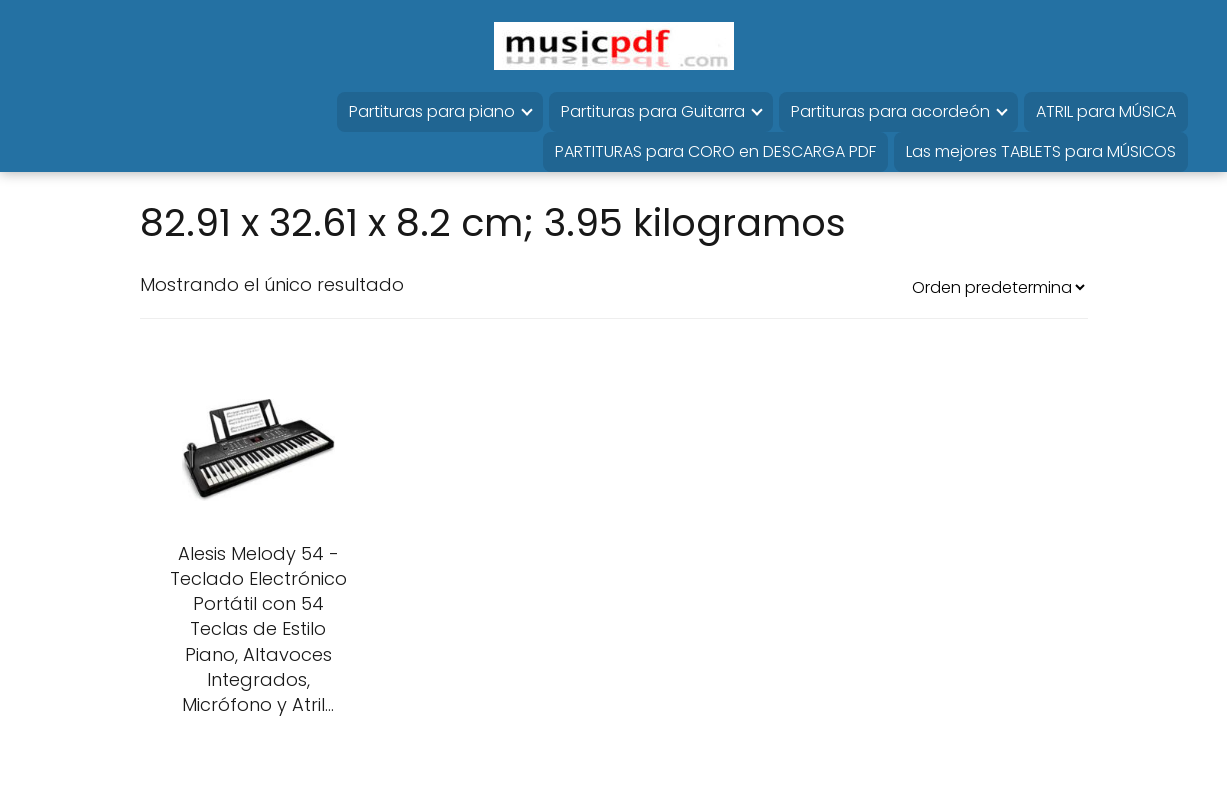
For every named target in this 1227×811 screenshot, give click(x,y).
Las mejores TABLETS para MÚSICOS (1041, 151)
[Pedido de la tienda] (998, 287)
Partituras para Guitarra (653, 111)
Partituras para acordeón (890, 111)
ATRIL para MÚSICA (1106, 111)
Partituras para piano (432, 111)
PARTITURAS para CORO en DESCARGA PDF (715, 151)
